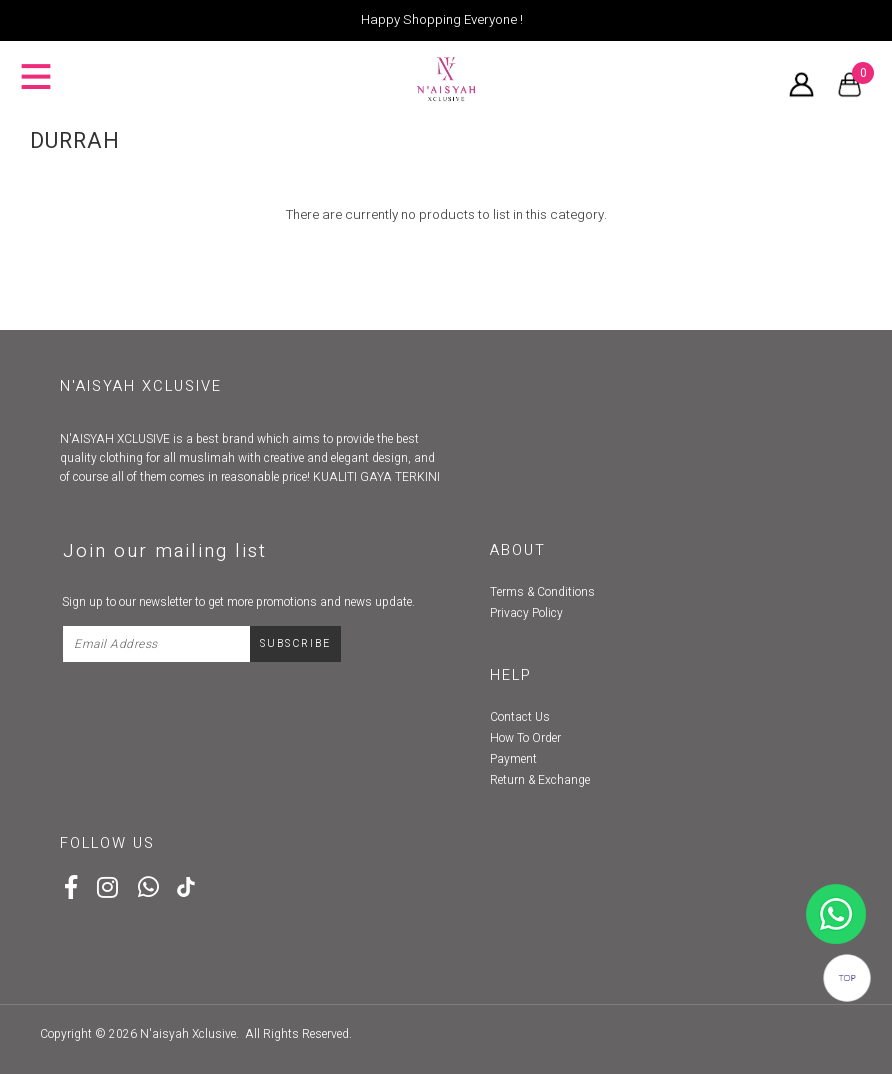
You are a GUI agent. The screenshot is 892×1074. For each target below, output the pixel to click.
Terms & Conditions (542, 592)
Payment (513, 759)
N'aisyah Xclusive (188, 1034)
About (518, 550)
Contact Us (520, 717)
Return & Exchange (540, 780)
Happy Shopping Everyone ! (442, 20)
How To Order (525, 738)
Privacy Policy (526, 613)
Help (511, 675)
